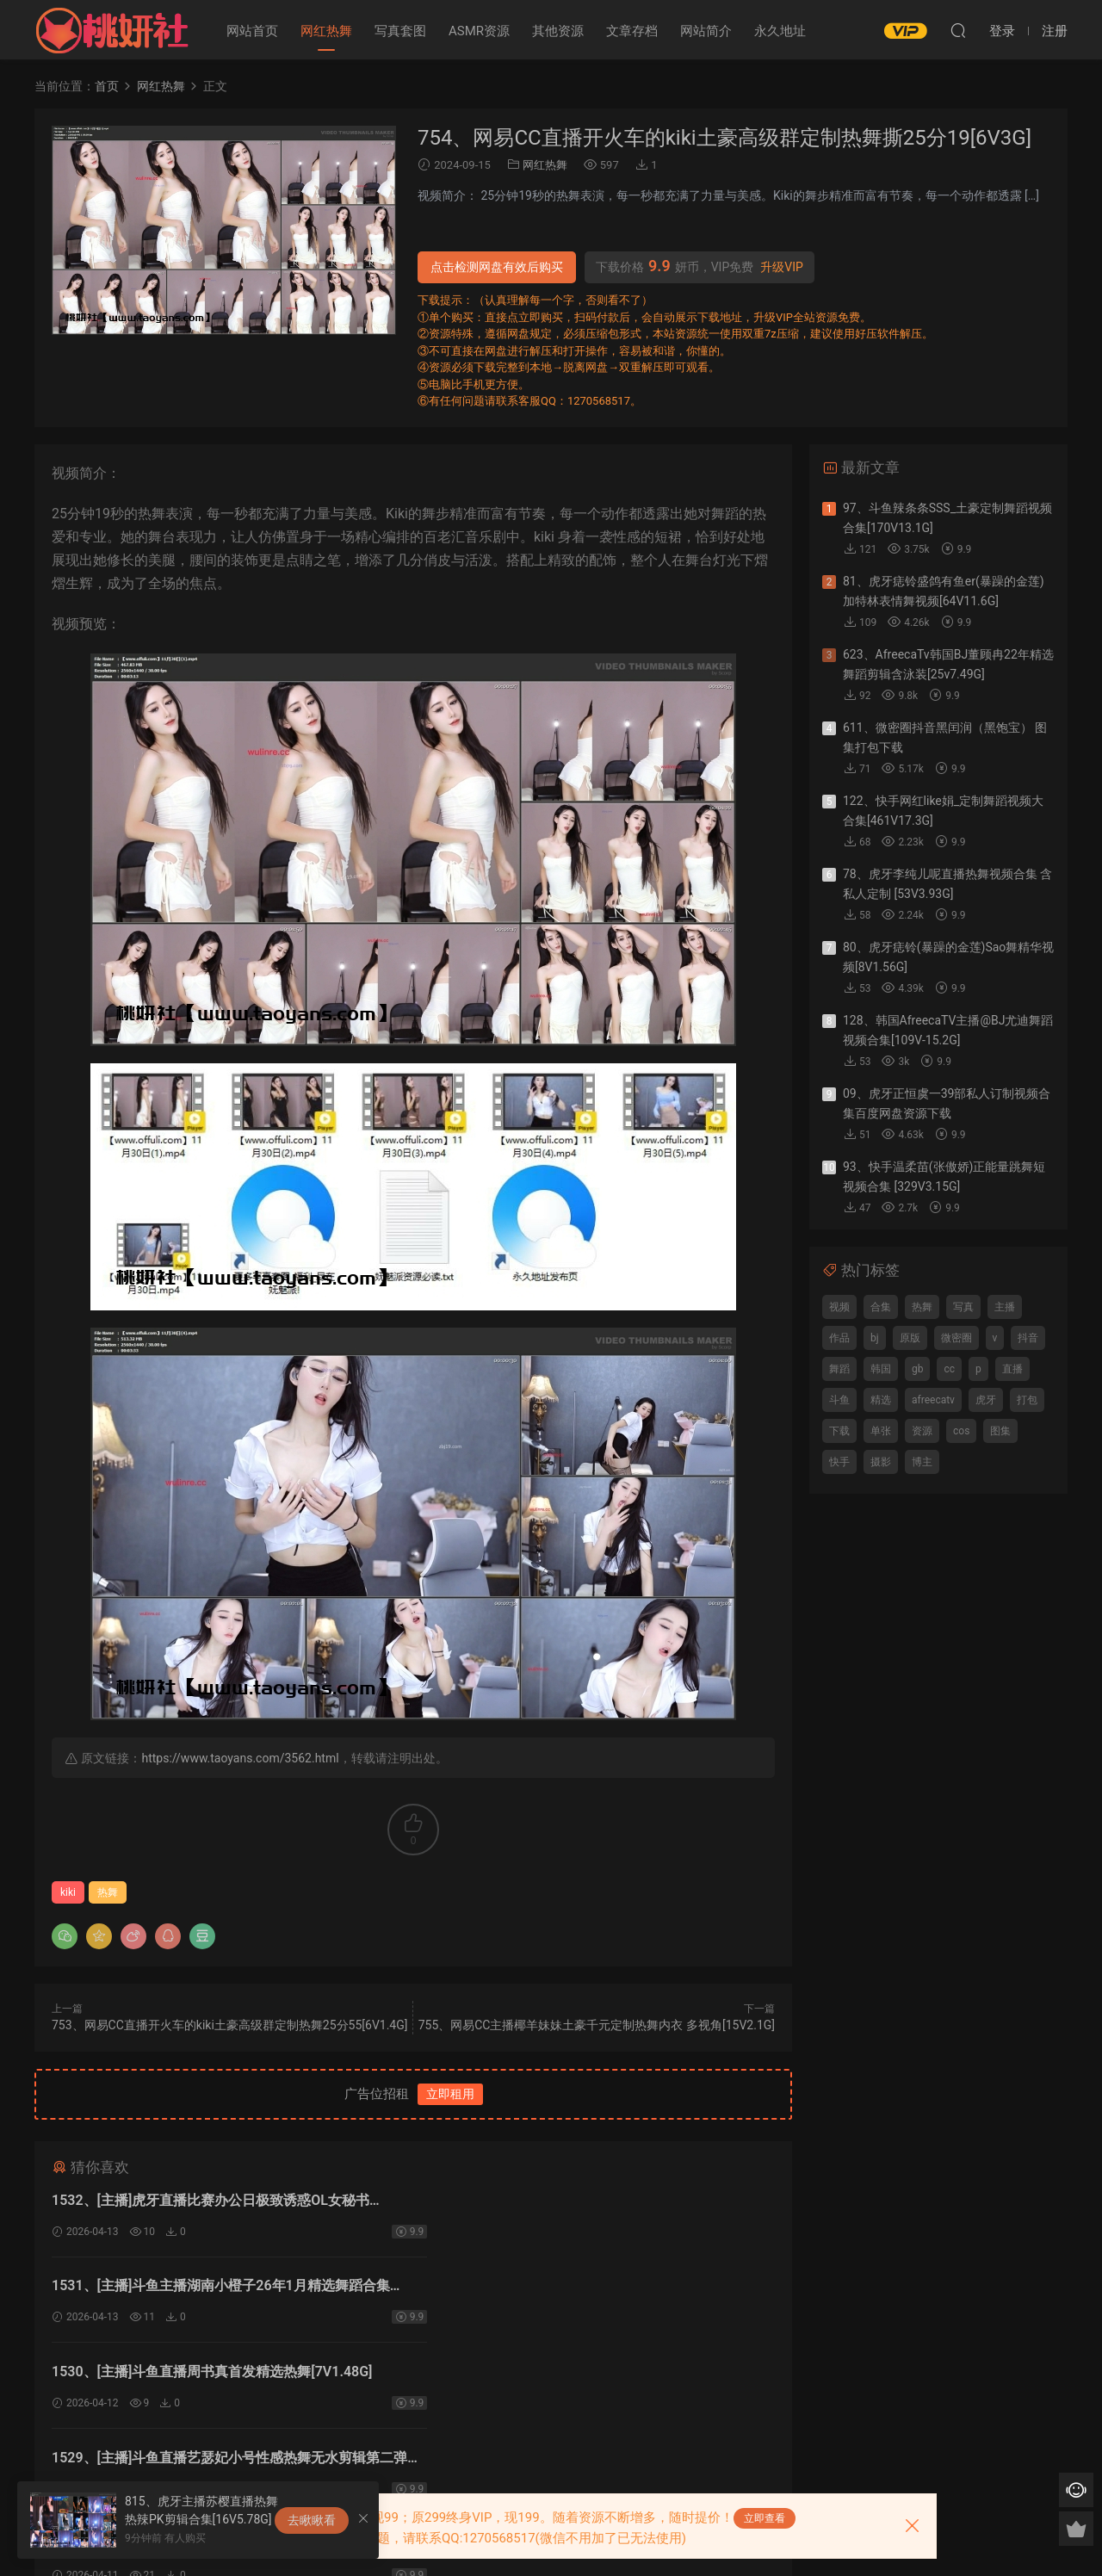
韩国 (880, 1369)
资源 (922, 1431)
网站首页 (252, 31)
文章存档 (632, 31)
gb (917, 1369)
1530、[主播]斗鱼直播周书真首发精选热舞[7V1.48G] (212, 2287)
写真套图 (400, 31)
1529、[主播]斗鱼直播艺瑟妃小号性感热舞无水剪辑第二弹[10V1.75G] (591, 2289)
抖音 (1028, 1338)
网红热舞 (326, 31)
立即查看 (764, 2518)
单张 (880, 1431)
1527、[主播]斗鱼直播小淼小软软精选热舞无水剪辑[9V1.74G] (577, 2376)
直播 (1012, 1369)
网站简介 (706, 31)
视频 (839, 1307)
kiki (68, 1892)
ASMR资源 (479, 31)
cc (949, 1369)
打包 (1027, 1400)
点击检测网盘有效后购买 (496, 267)
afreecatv (933, 1400)
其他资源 (558, 31)
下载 (839, 1431)
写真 (963, 1307)
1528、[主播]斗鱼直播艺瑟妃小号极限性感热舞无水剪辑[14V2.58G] (222, 2376)
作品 (839, 1338)
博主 (922, 1462)
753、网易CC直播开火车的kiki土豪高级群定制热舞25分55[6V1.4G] (229, 2025)
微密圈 (956, 1338)
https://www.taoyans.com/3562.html (239, 1758)
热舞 (107, 1892)
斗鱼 (839, 1400)
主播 (1004, 1307)
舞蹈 (839, 1369)
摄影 (880, 1462)
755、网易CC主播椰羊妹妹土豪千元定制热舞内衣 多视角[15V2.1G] (596, 2025)
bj (874, 1338)
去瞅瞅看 (312, 2520)
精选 (880, 1400)
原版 (910, 1338)
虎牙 (985, 1400)
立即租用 (450, 2094)
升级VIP (781, 267)
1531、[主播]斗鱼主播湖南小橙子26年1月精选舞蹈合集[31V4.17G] (589, 2203)
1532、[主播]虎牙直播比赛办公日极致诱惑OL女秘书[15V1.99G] (210, 2203)
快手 (839, 1462)
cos (961, 1431)
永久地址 (780, 31)
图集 (1000, 1431)
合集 (880, 1307)
